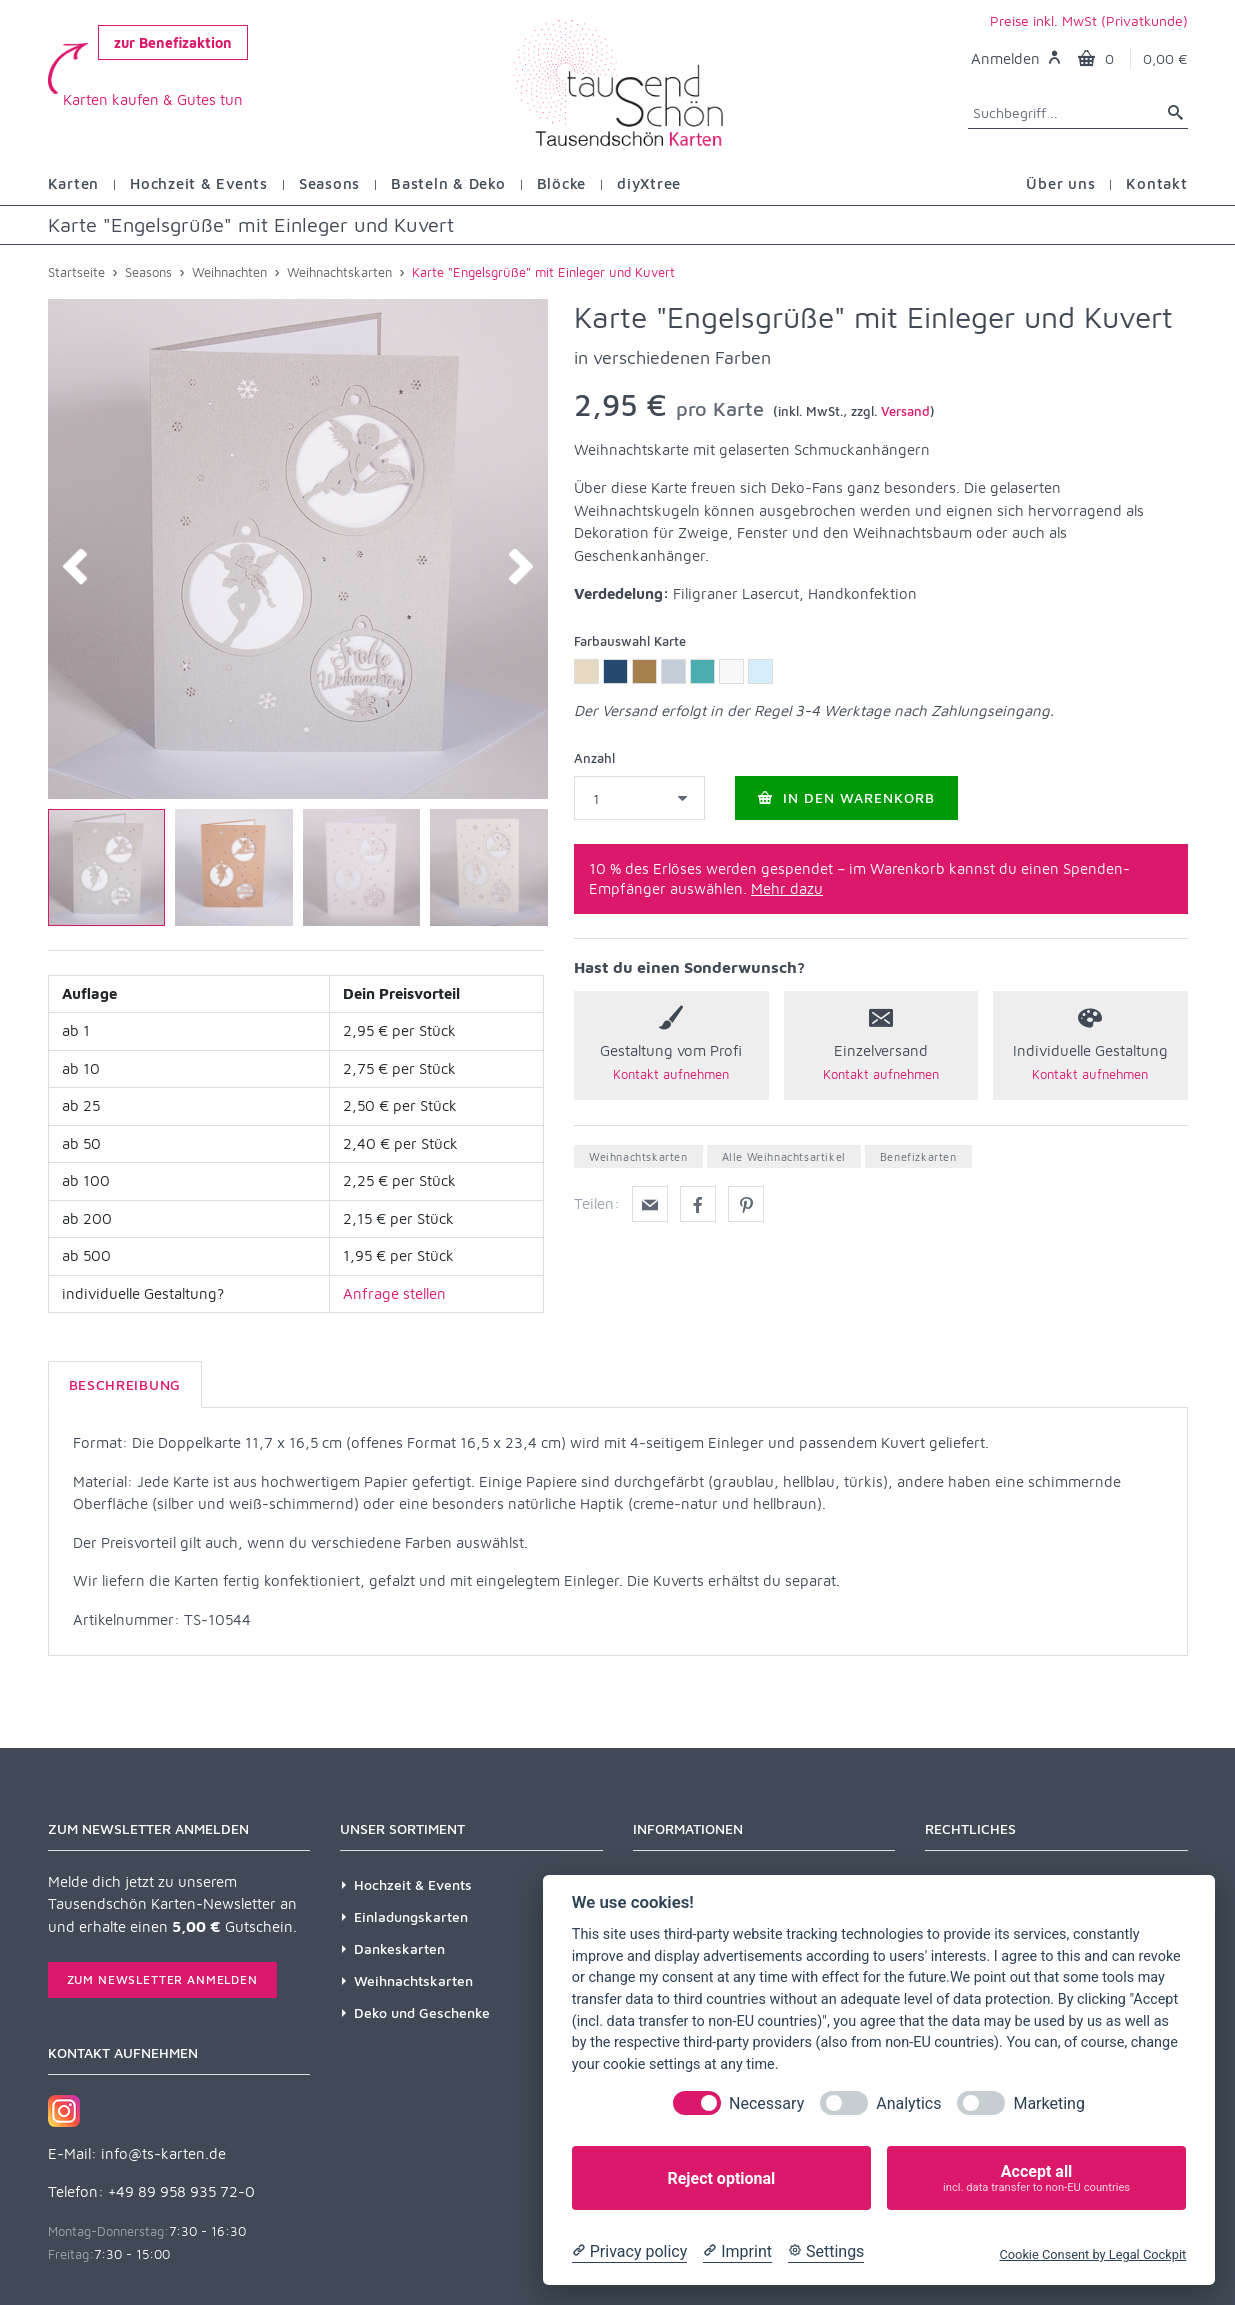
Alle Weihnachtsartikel (784, 1156)
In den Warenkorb (846, 797)
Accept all (1036, 2178)
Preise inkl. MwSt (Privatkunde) (1089, 20)
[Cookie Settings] (826, 2252)
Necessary (766, 2103)
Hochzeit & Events (413, 1884)
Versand (905, 411)
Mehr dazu (787, 888)
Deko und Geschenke (422, 2012)
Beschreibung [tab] (125, 1384)
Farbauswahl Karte (630, 641)
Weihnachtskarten (638, 1156)
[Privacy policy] (629, 2252)
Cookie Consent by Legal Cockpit (1092, 2254)
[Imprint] (737, 2252)
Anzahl (594, 758)
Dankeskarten (399, 1948)
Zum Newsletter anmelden (162, 1979)
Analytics (908, 2103)
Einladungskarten (411, 1916)
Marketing (1048, 2103)
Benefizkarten (918, 1156)
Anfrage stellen (394, 1293)
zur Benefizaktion (173, 42)
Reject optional (721, 2178)
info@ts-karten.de (163, 2153)
